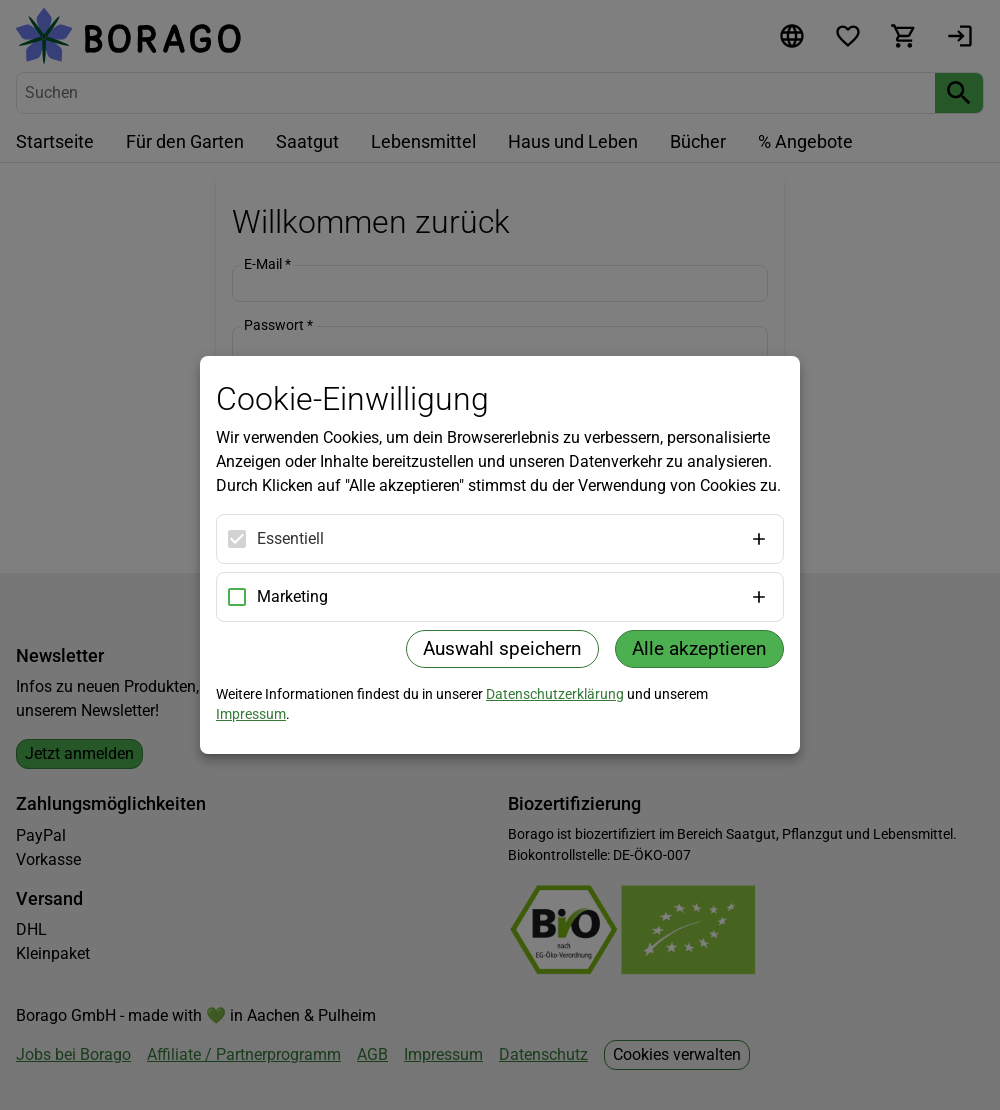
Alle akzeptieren (699, 648)
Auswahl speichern (502, 648)
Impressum (251, 714)
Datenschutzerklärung (555, 694)
